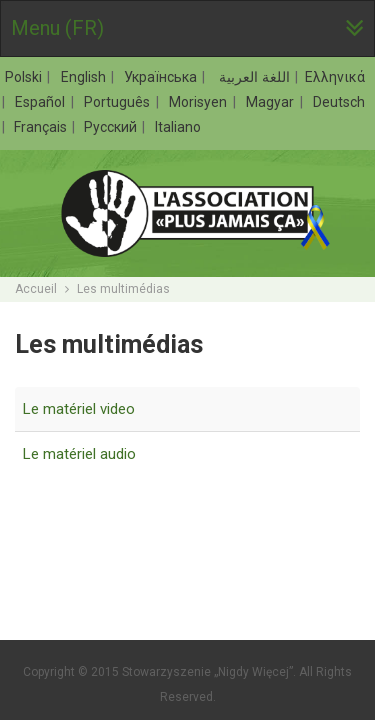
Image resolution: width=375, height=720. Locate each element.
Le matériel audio (79, 454)
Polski (25, 77)
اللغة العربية (253, 77)
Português (119, 102)
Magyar (272, 102)
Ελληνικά (335, 77)
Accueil (36, 289)
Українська (162, 77)
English (85, 77)
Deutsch (339, 102)
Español (42, 102)
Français (42, 127)
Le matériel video (79, 409)
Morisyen (200, 102)
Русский (112, 127)
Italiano (178, 127)
